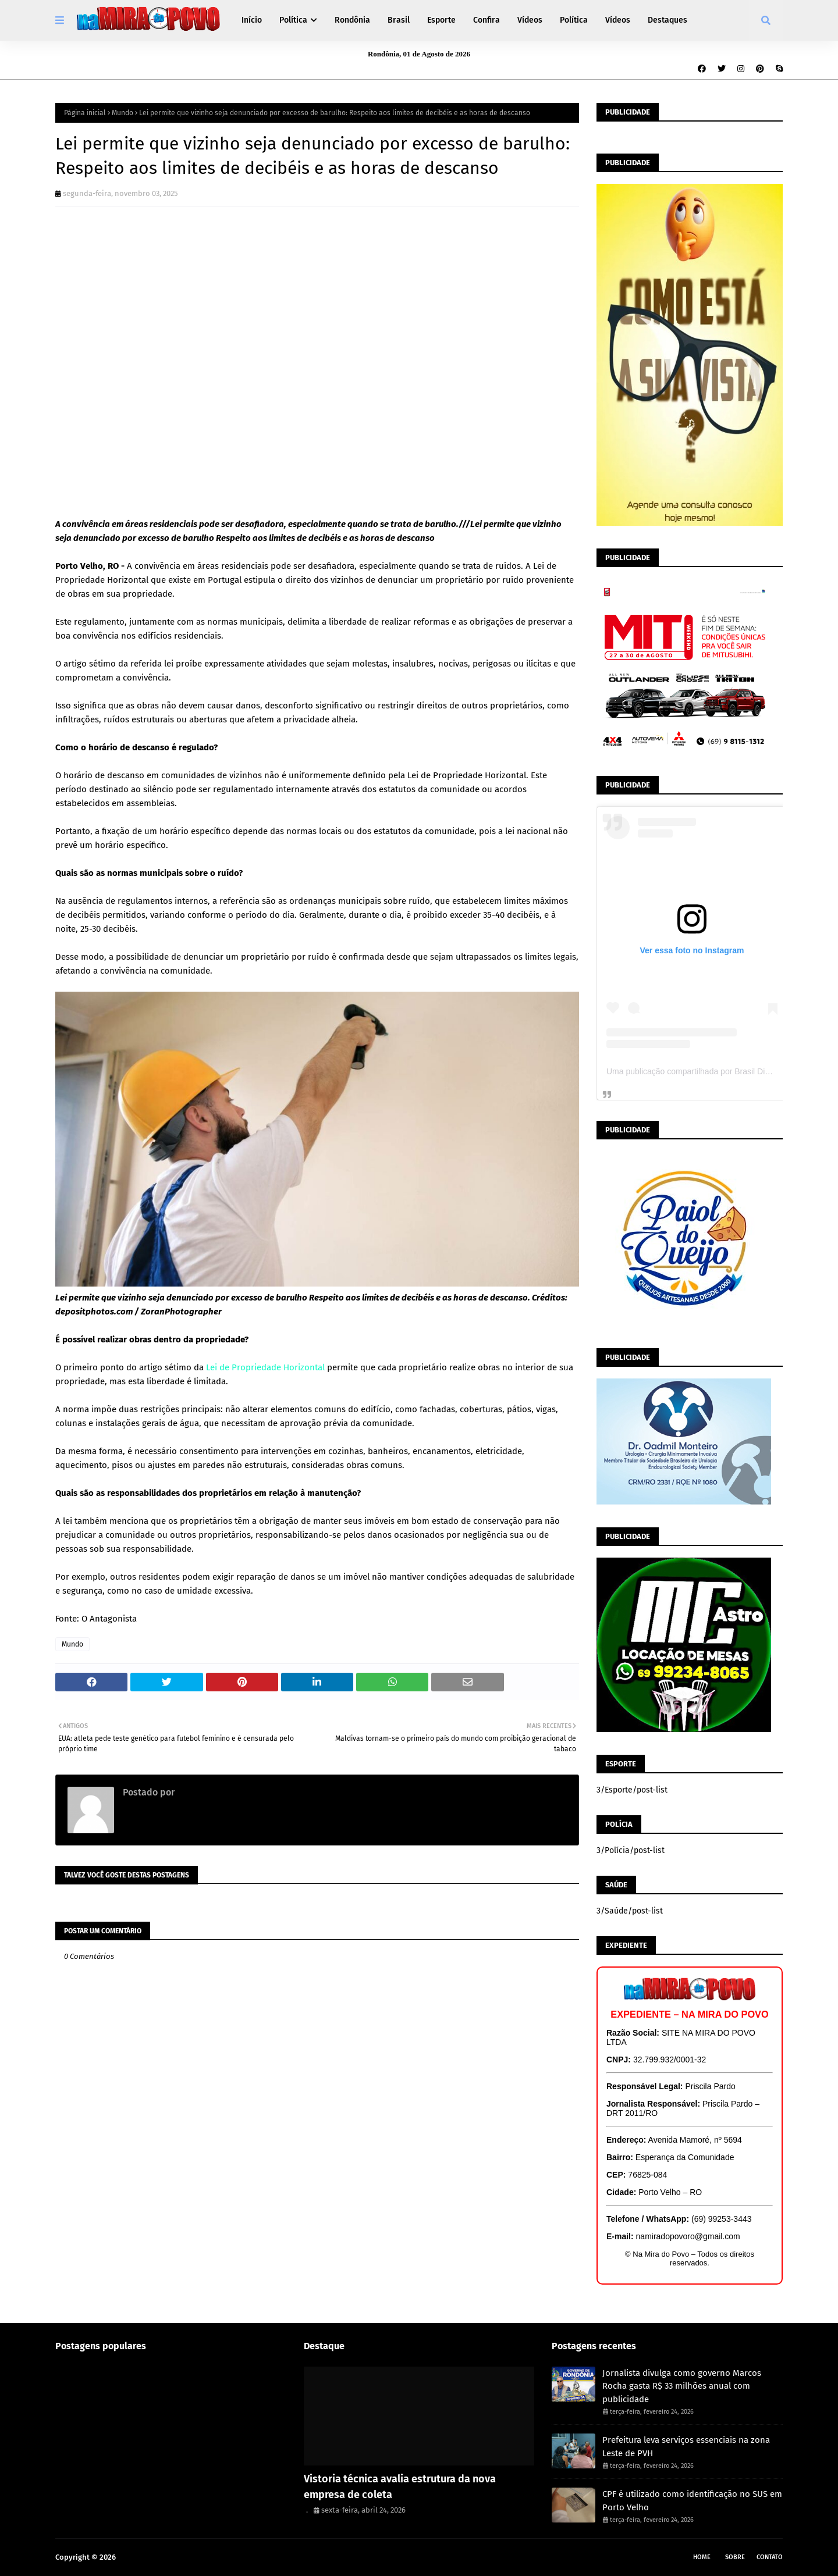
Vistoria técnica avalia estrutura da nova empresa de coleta (400, 2486)
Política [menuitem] (293, 20)
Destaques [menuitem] (667, 20)
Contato (770, 2557)
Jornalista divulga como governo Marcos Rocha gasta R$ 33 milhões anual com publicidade (681, 2386)
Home (702, 2557)
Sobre (735, 2557)
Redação (194, 1792)
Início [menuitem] (252, 20)
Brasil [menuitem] (399, 20)
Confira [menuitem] (486, 20)
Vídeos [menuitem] (529, 20)
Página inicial (85, 113)
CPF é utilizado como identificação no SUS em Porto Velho (692, 2501)
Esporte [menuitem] (441, 20)
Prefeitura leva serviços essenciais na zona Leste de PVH (686, 2447)
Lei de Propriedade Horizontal (265, 1367)
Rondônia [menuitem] (352, 20)
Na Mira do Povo (146, 2557)
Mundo (122, 113)
